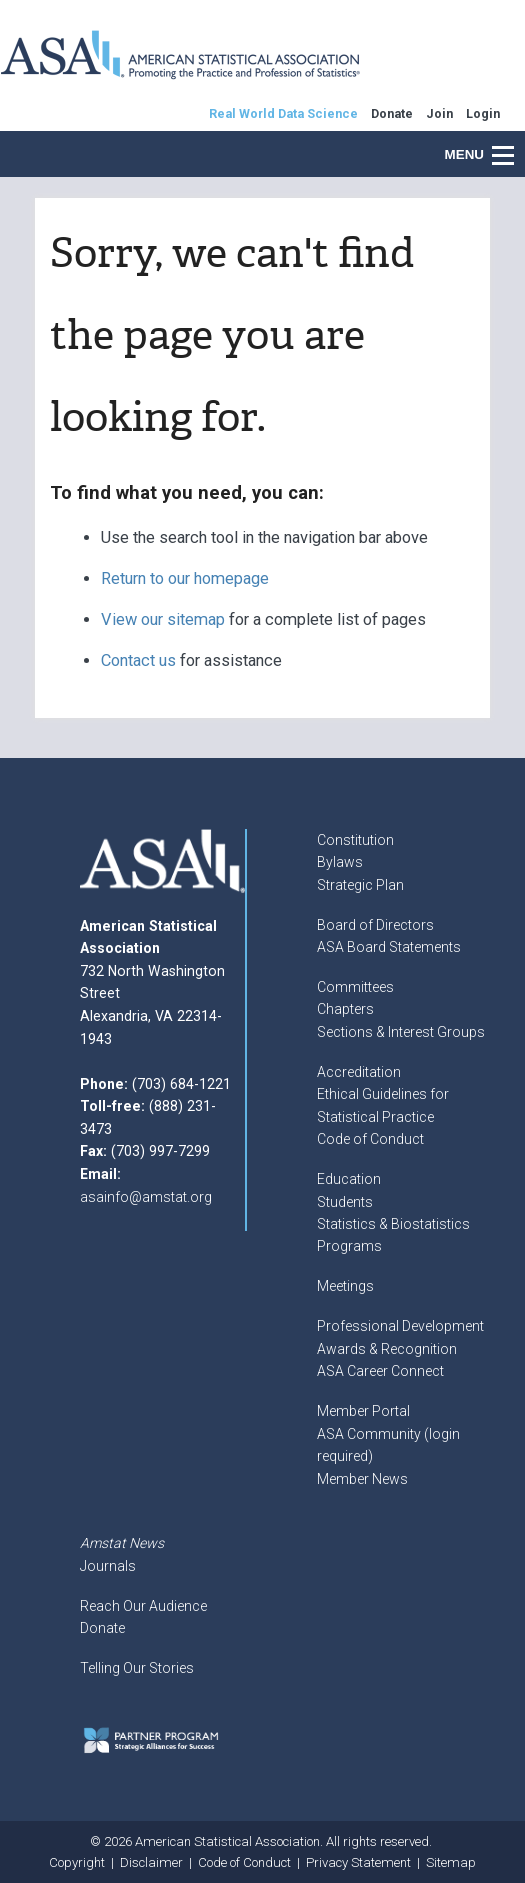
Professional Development (400, 1326)
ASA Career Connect (380, 1371)
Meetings (345, 1286)
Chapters (345, 1009)
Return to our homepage (185, 578)
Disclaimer (151, 1862)
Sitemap (451, 1862)
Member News (362, 1479)
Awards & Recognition (387, 1349)
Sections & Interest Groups (401, 1032)
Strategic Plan (360, 885)
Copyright (77, 1862)
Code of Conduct (370, 1139)
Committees (355, 987)
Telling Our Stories (137, 1668)
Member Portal (363, 1411)
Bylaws (340, 862)
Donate (102, 1628)
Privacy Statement (358, 1862)
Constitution (355, 840)
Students (345, 1202)
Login (483, 113)
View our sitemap (163, 619)
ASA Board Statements (389, 947)
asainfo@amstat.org (146, 1197)
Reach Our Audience (143, 1606)
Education (349, 1179)
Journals (108, 1566)
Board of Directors (375, 925)
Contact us (138, 660)
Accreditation (359, 1072)
